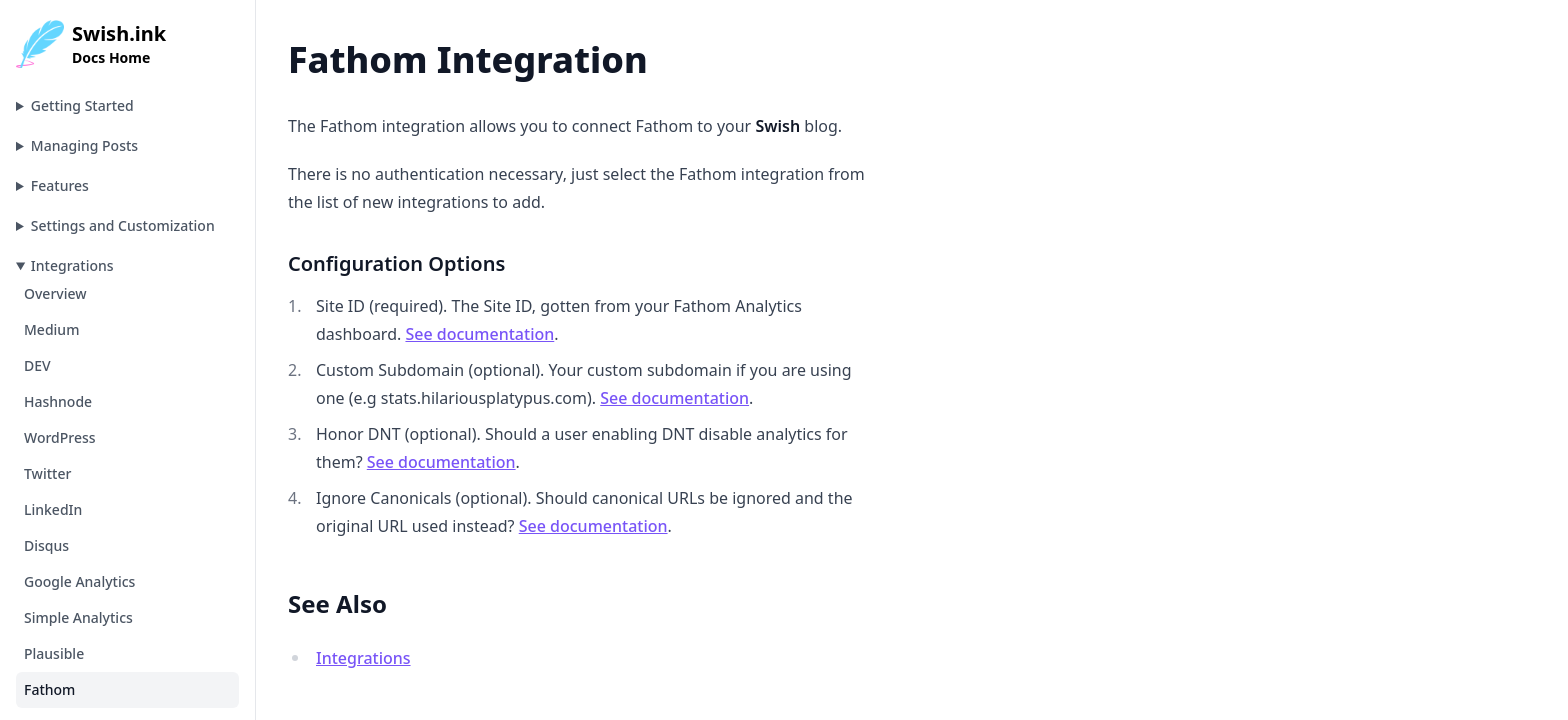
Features (60, 185)
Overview (55, 293)
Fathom (49, 689)
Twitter (47, 473)
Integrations (72, 265)
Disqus (46, 545)
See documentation (479, 334)
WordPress (60, 437)
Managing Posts (84, 145)
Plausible (54, 653)
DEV (37, 365)
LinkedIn (53, 509)
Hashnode (58, 401)
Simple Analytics (78, 617)
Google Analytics (79, 581)
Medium (51, 329)
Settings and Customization (123, 225)
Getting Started (82, 105)
